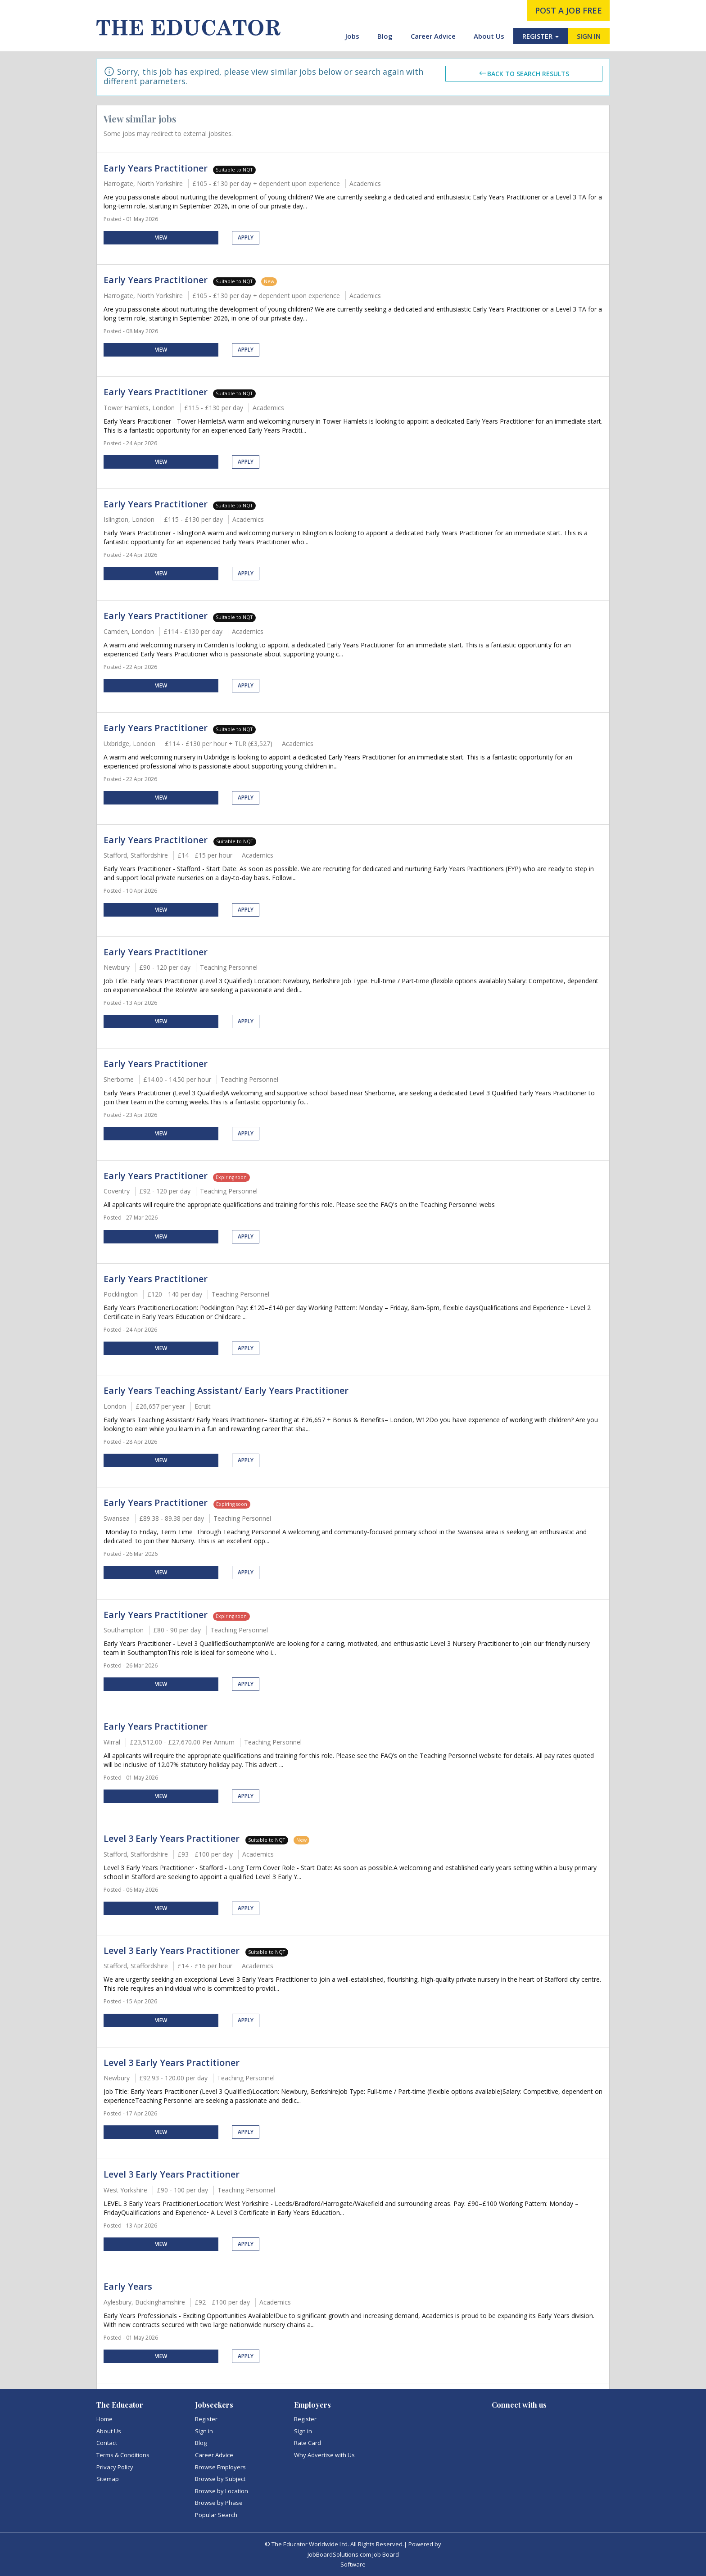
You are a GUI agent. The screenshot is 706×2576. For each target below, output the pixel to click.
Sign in (204, 2431)
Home (104, 2419)
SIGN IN (589, 36)
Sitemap (107, 2479)
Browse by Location (221, 2491)
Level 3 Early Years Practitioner (173, 1838)
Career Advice (433, 36)
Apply (245, 237)
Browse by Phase (219, 2503)
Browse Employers (220, 2467)
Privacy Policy (114, 2467)
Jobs (352, 36)
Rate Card (307, 2443)
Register (206, 2419)
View (161, 237)
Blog (385, 36)
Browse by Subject (220, 2479)
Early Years (128, 2286)
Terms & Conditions (122, 2455)
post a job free (568, 10)
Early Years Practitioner (156, 168)
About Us (489, 36)
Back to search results (523, 73)
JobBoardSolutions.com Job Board (353, 2554)
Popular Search (216, 2515)
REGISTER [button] (540, 36)
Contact (106, 2443)
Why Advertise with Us (324, 2455)
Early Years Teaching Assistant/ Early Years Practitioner (226, 1390)
